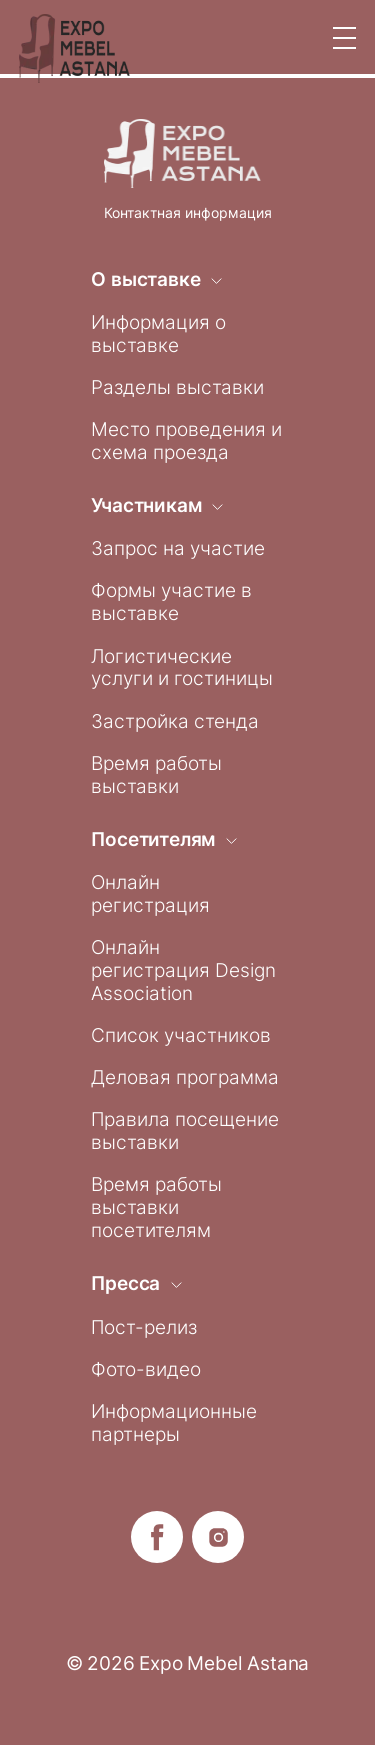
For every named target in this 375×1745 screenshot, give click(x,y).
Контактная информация (188, 209)
